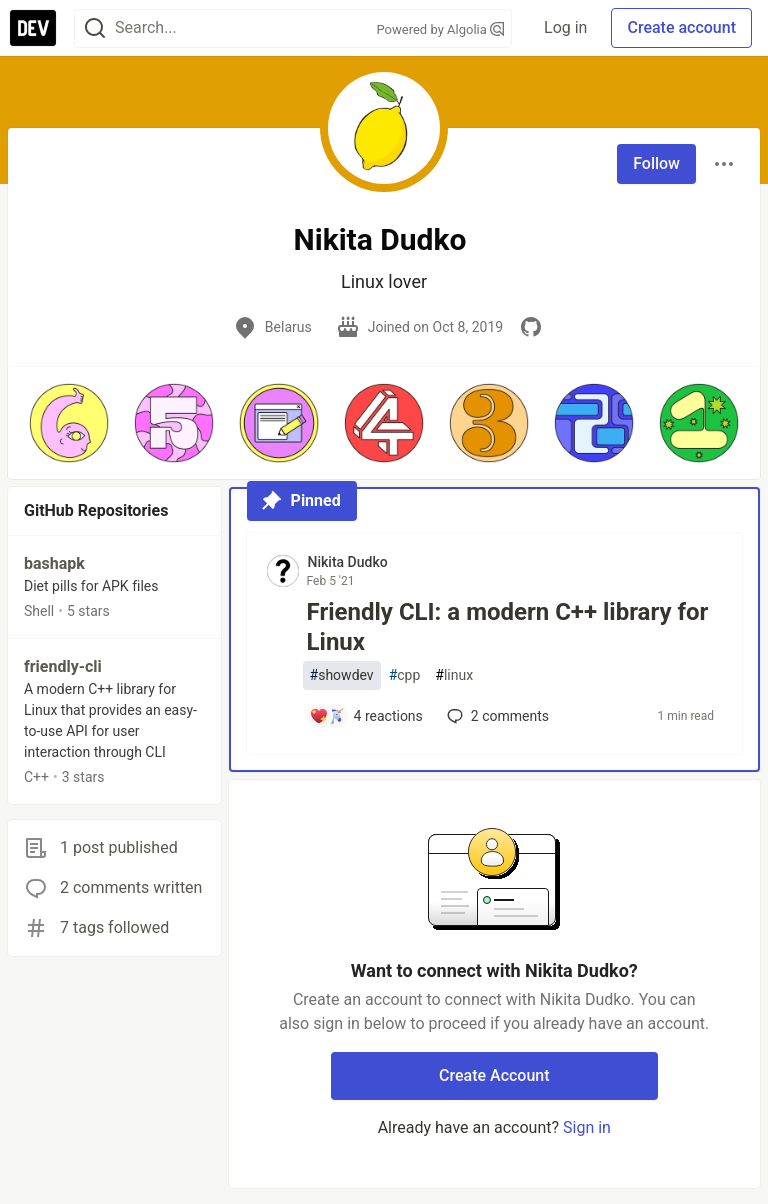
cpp (405, 675)
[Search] (95, 28)
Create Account (494, 1075)
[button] (68, 423)
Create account (681, 27)
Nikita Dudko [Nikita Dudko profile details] (348, 562)
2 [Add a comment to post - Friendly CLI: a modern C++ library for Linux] (496, 716)
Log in (565, 27)
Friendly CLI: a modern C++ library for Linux (508, 627)
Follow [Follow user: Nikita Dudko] (656, 163)
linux (454, 675)
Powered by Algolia (441, 29)
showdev (342, 675)
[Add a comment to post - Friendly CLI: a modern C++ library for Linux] (366, 716)
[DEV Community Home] (33, 28)
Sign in (587, 1127)
